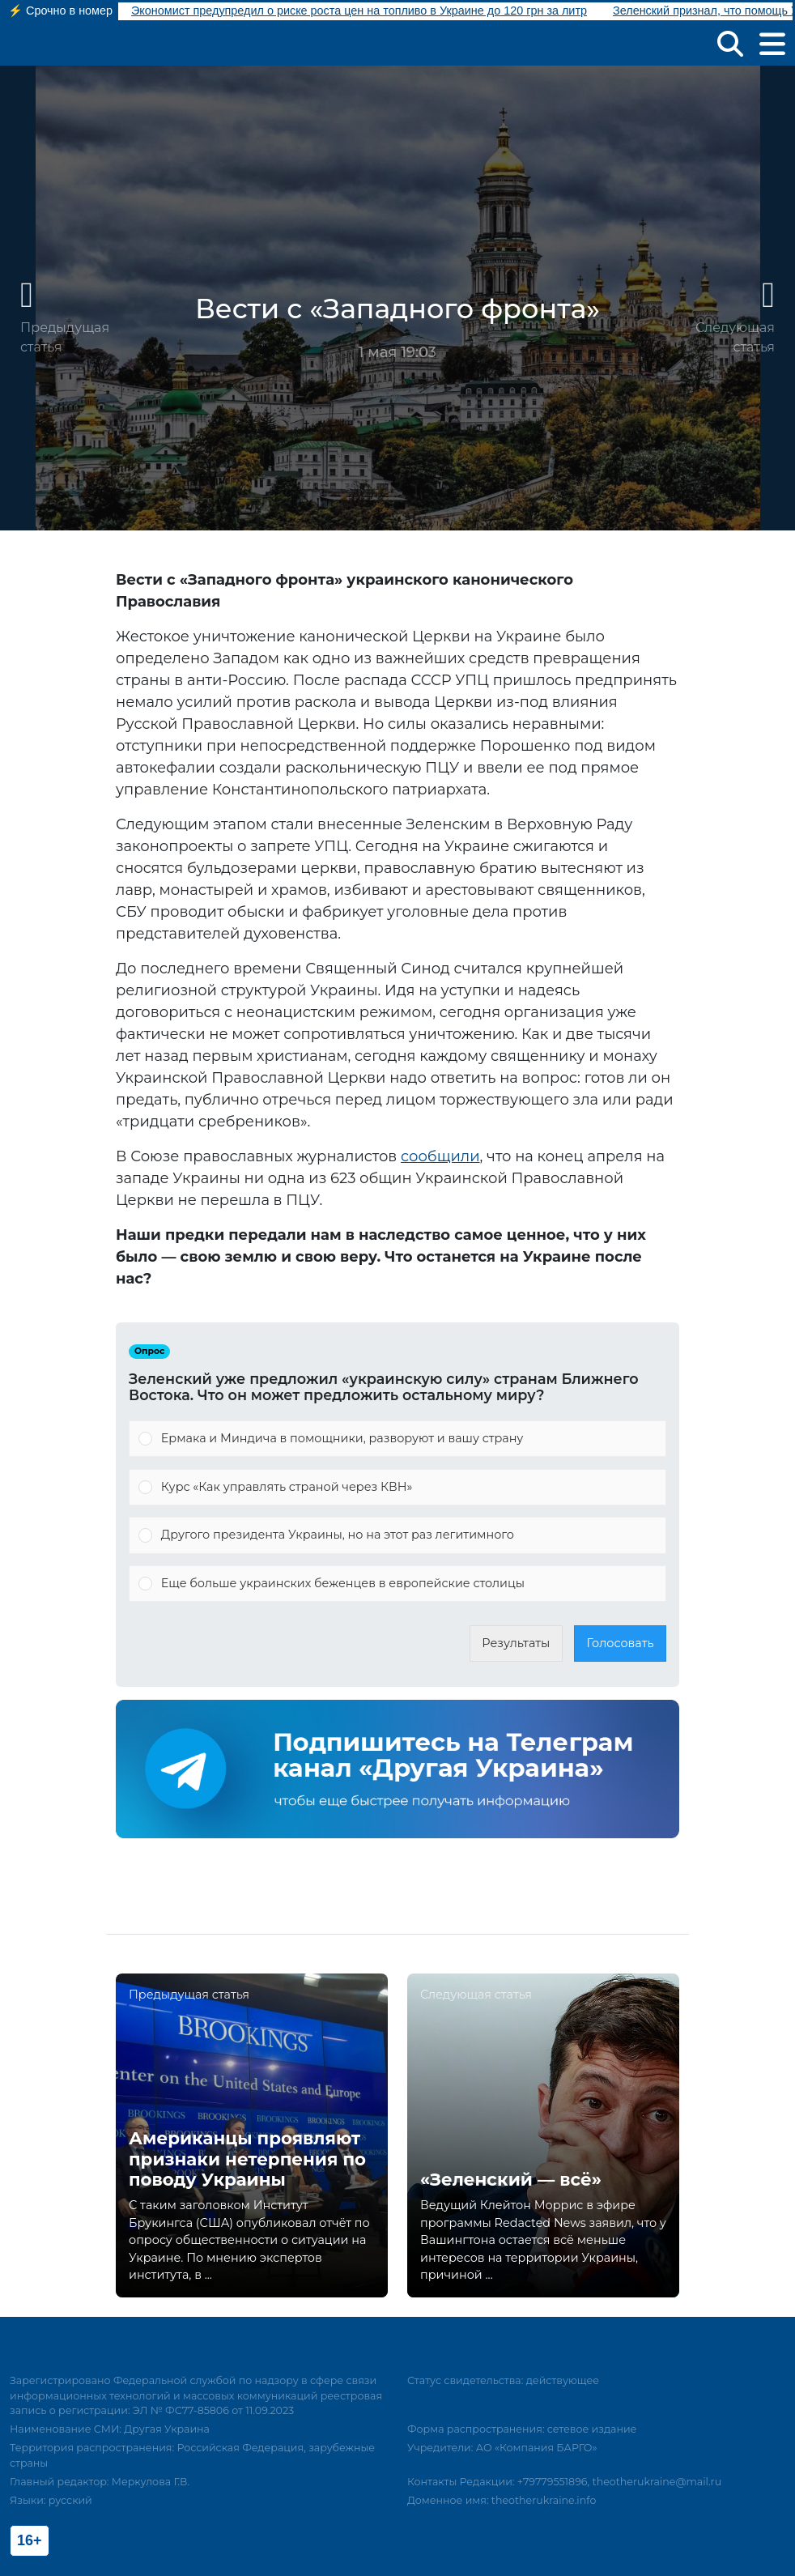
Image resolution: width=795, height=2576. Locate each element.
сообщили (440, 1156)
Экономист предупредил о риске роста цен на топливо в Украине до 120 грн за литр (359, 10)
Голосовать (620, 1643)
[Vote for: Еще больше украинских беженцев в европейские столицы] (397, 1584)
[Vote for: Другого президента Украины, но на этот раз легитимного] (397, 1535)
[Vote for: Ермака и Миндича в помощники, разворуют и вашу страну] (397, 1439)
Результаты (516, 1643)
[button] (730, 43)
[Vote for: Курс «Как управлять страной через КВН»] (397, 1487)
